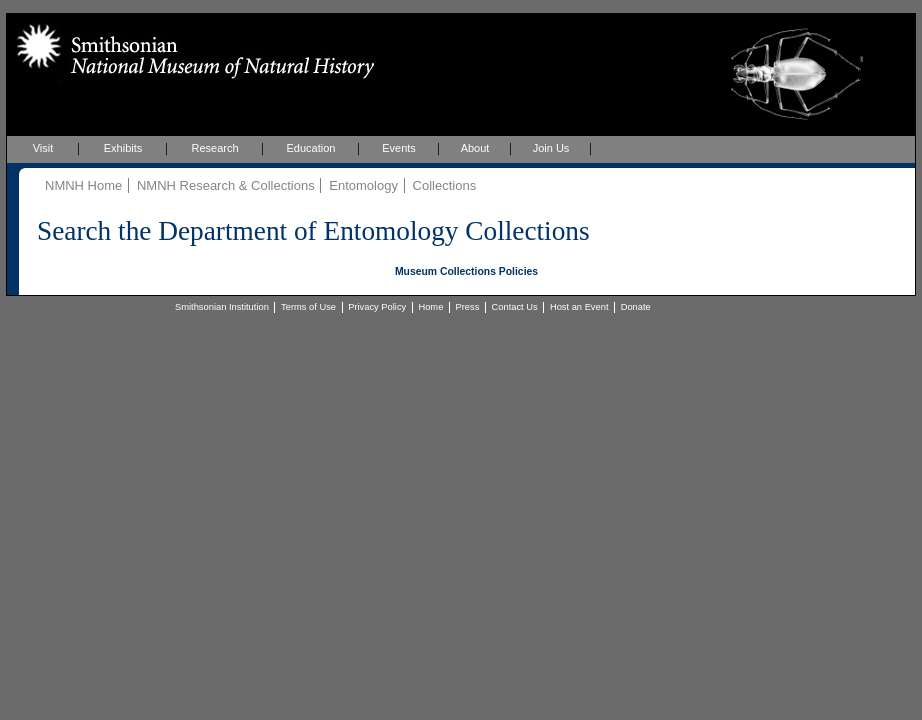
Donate (636, 307)
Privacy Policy (377, 307)
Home (430, 307)
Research (214, 148)
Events (399, 148)
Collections (445, 185)
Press (468, 307)
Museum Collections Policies (466, 271)
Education (311, 148)
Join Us (551, 148)
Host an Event (579, 307)
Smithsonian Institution (222, 307)
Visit (43, 148)
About (475, 148)
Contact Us (515, 307)
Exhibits (123, 148)
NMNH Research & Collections (226, 185)
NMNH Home (83, 185)
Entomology (363, 185)
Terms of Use (308, 307)
